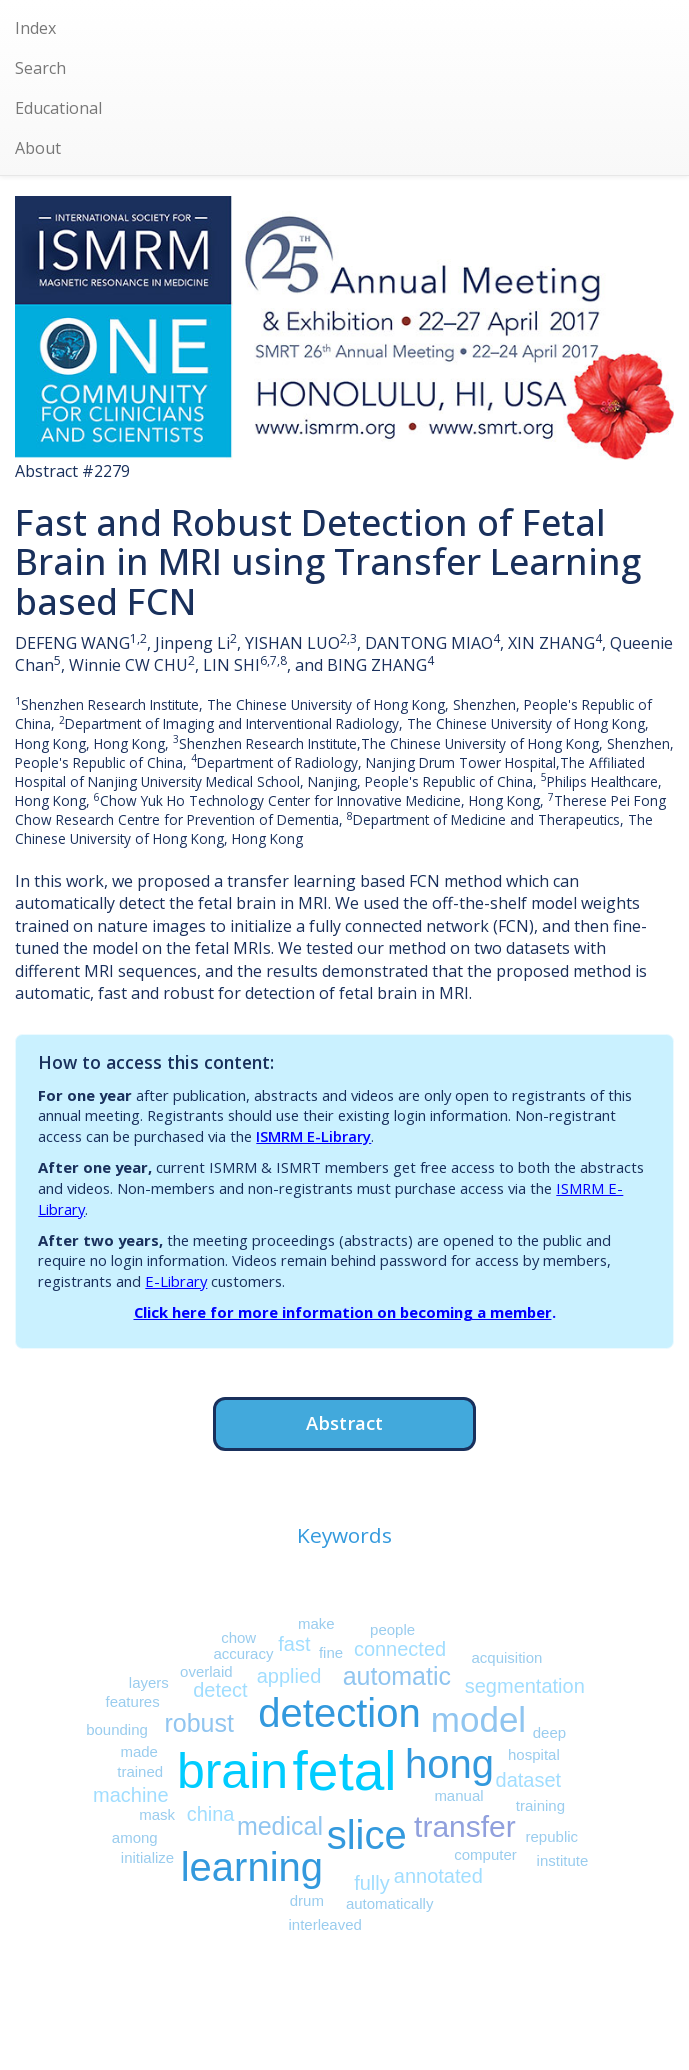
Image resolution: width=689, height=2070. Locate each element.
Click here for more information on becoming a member (343, 1312)
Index (35, 28)
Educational (58, 108)
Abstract (344, 1422)
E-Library (176, 1281)
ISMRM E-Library (313, 1136)
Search (40, 68)
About (38, 148)
